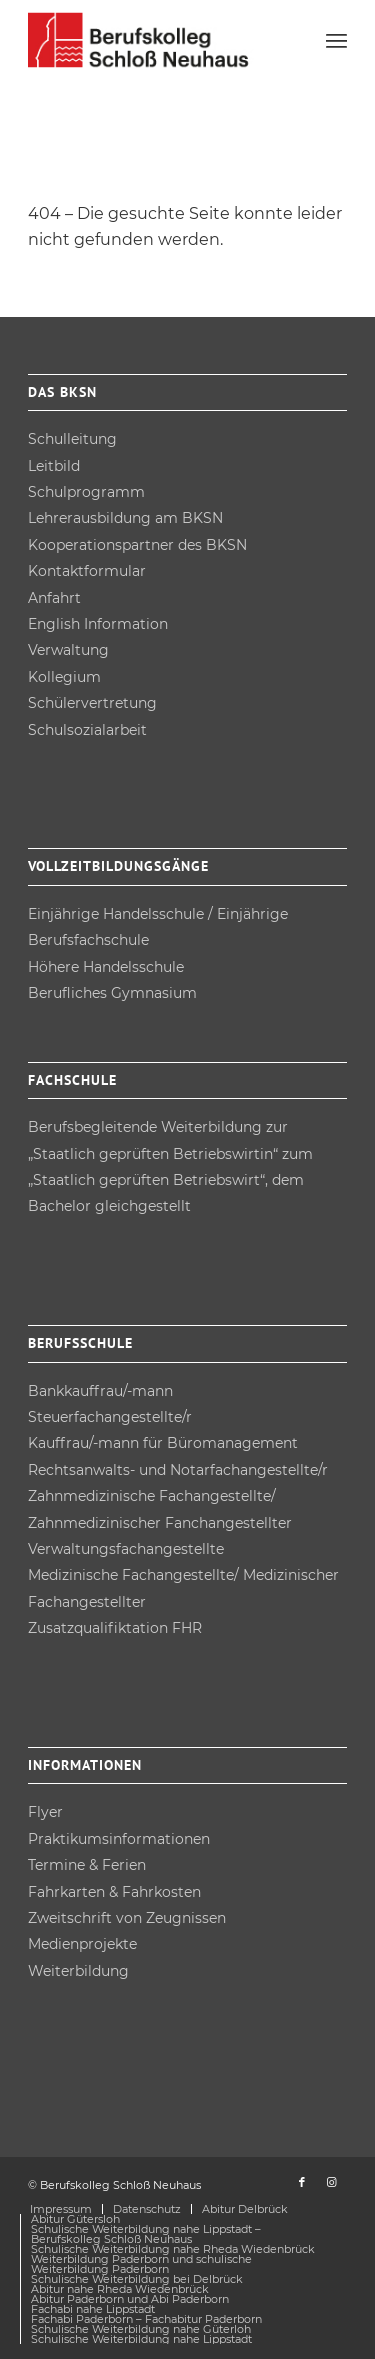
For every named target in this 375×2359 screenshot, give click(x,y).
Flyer (45, 1812)
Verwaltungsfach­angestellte (126, 1549)
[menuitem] (336, 40)
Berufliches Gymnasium (112, 993)
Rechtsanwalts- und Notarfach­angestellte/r (178, 1470)
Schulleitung (72, 439)
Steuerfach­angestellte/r (110, 1417)
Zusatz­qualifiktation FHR (115, 1628)
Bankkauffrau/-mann (100, 1391)
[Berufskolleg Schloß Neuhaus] (155, 40)
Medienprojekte (82, 1944)
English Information (98, 624)
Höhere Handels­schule (106, 967)
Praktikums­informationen (119, 1839)
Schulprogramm (86, 492)
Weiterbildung (78, 1971)
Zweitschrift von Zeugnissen (127, 1918)
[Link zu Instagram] (332, 2182)
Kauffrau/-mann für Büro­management (163, 1443)
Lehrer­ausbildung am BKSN (125, 518)
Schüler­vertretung (92, 703)
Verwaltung (68, 650)
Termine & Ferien (87, 1865)
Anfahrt (54, 598)
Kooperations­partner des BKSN (137, 545)
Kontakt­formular (87, 571)
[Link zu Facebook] (302, 2182)
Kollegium (64, 677)
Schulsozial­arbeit (87, 730)
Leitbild (54, 466)
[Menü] (336, 40)
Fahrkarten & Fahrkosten (114, 1892)
